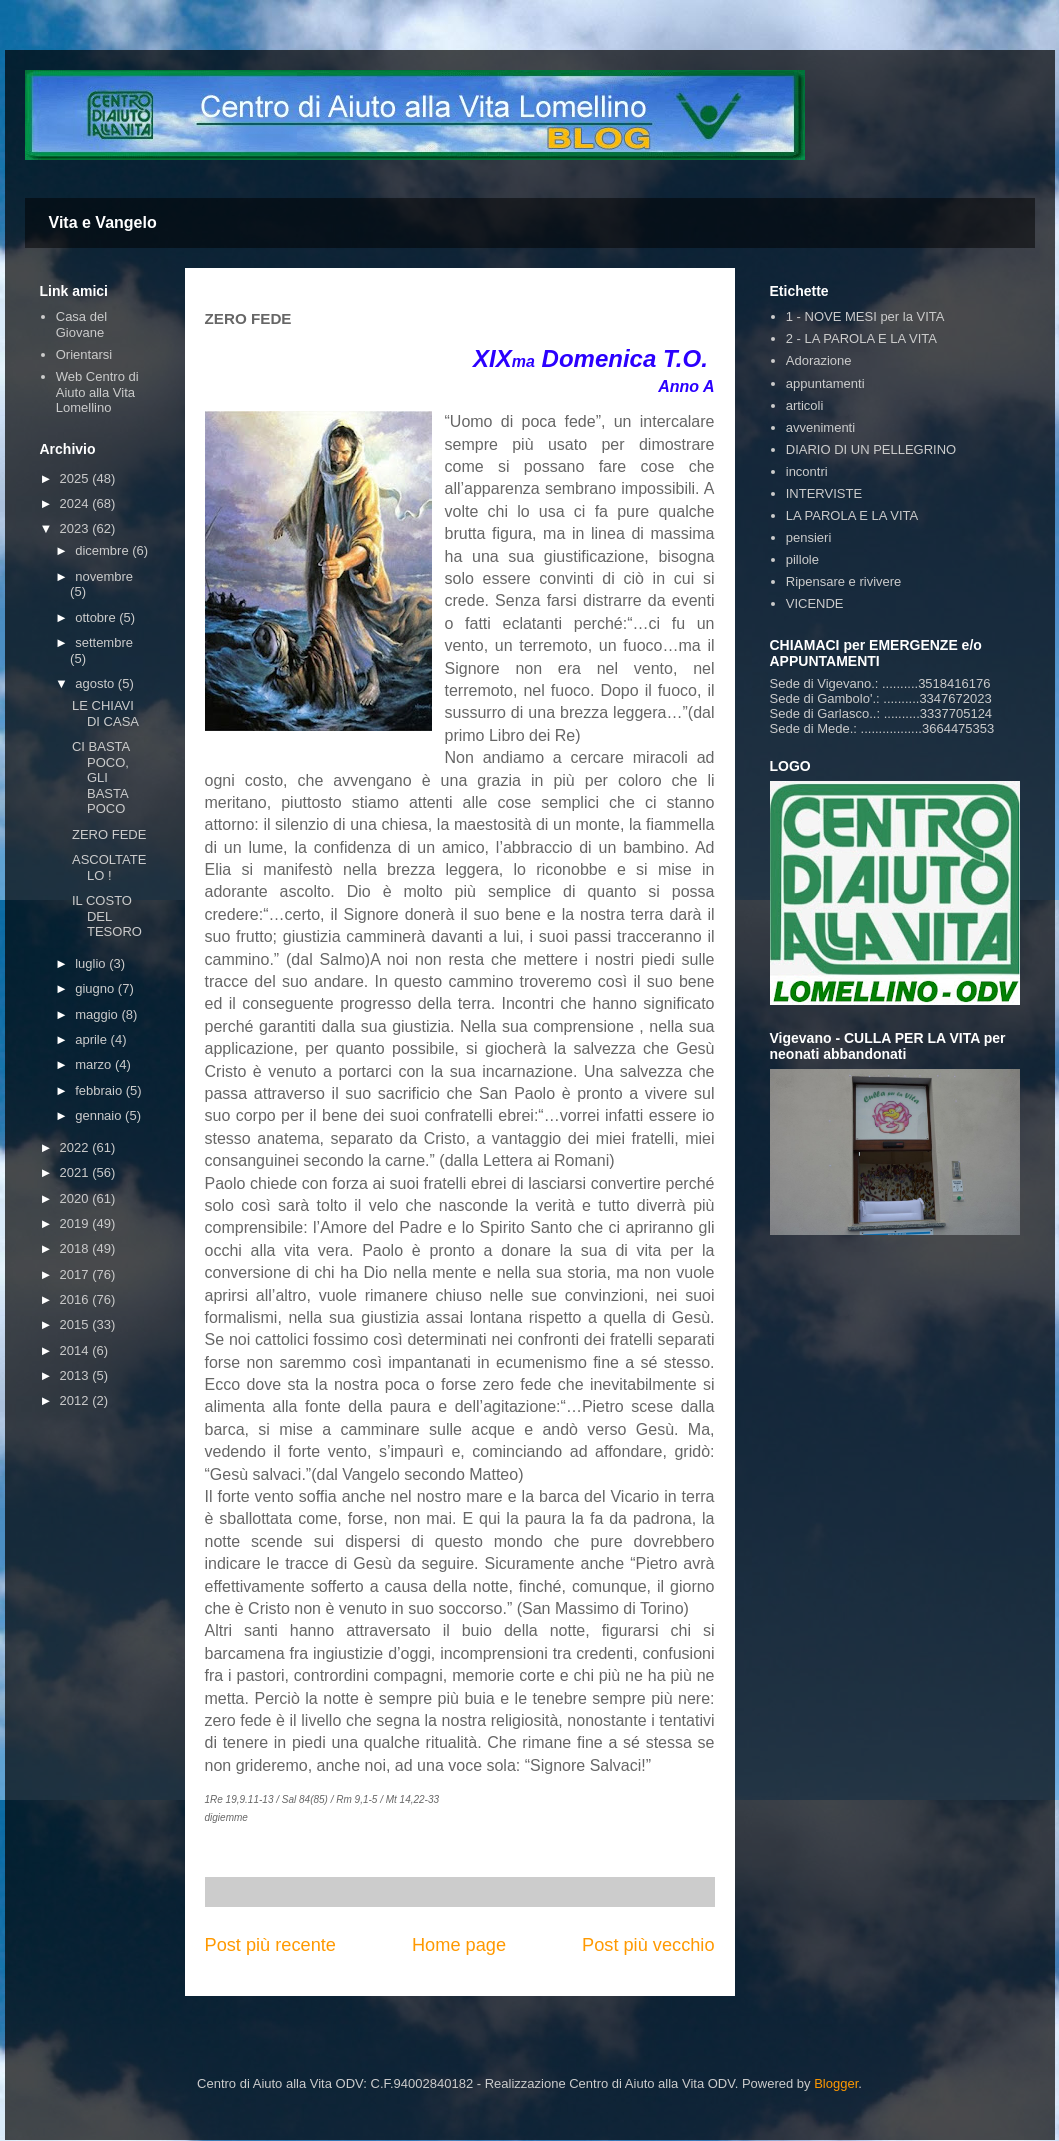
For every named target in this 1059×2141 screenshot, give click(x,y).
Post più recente (270, 1945)
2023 (76, 528)
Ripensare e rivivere (844, 581)
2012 (76, 1400)
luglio (92, 963)
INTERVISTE (824, 493)
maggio (98, 1014)
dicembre (103, 550)
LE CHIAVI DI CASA (105, 713)
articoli (805, 405)
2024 (76, 503)
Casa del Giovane (81, 324)
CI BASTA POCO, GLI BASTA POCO (101, 777)
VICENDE (815, 603)
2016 (76, 1299)
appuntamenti (825, 383)
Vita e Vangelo (103, 222)
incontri (807, 471)
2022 (76, 1147)
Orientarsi (84, 354)
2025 (76, 478)
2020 (76, 1198)
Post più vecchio (648, 1945)
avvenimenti (820, 427)
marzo (95, 1064)
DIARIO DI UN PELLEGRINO (871, 449)
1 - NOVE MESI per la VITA (865, 316)
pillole (802, 559)
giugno (96, 988)
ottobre (97, 617)
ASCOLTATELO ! (109, 867)
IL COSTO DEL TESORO (107, 916)
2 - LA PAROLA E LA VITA (861, 338)
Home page (459, 1945)
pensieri (809, 537)
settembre (104, 642)
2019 (76, 1223)
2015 (76, 1324)
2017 (76, 1274)
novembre (104, 576)
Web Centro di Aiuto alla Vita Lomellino (97, 392)
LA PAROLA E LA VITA (852, 515)
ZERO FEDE (109, 834)
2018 (76, 1248)
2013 (76, 1375)
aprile (92, 1039)
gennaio (100, 1115)
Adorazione (819, 360)
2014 (76, 1350)
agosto (96, 683)
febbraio (100, 1090)
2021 (76, 1172)
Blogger (836, 2083)
